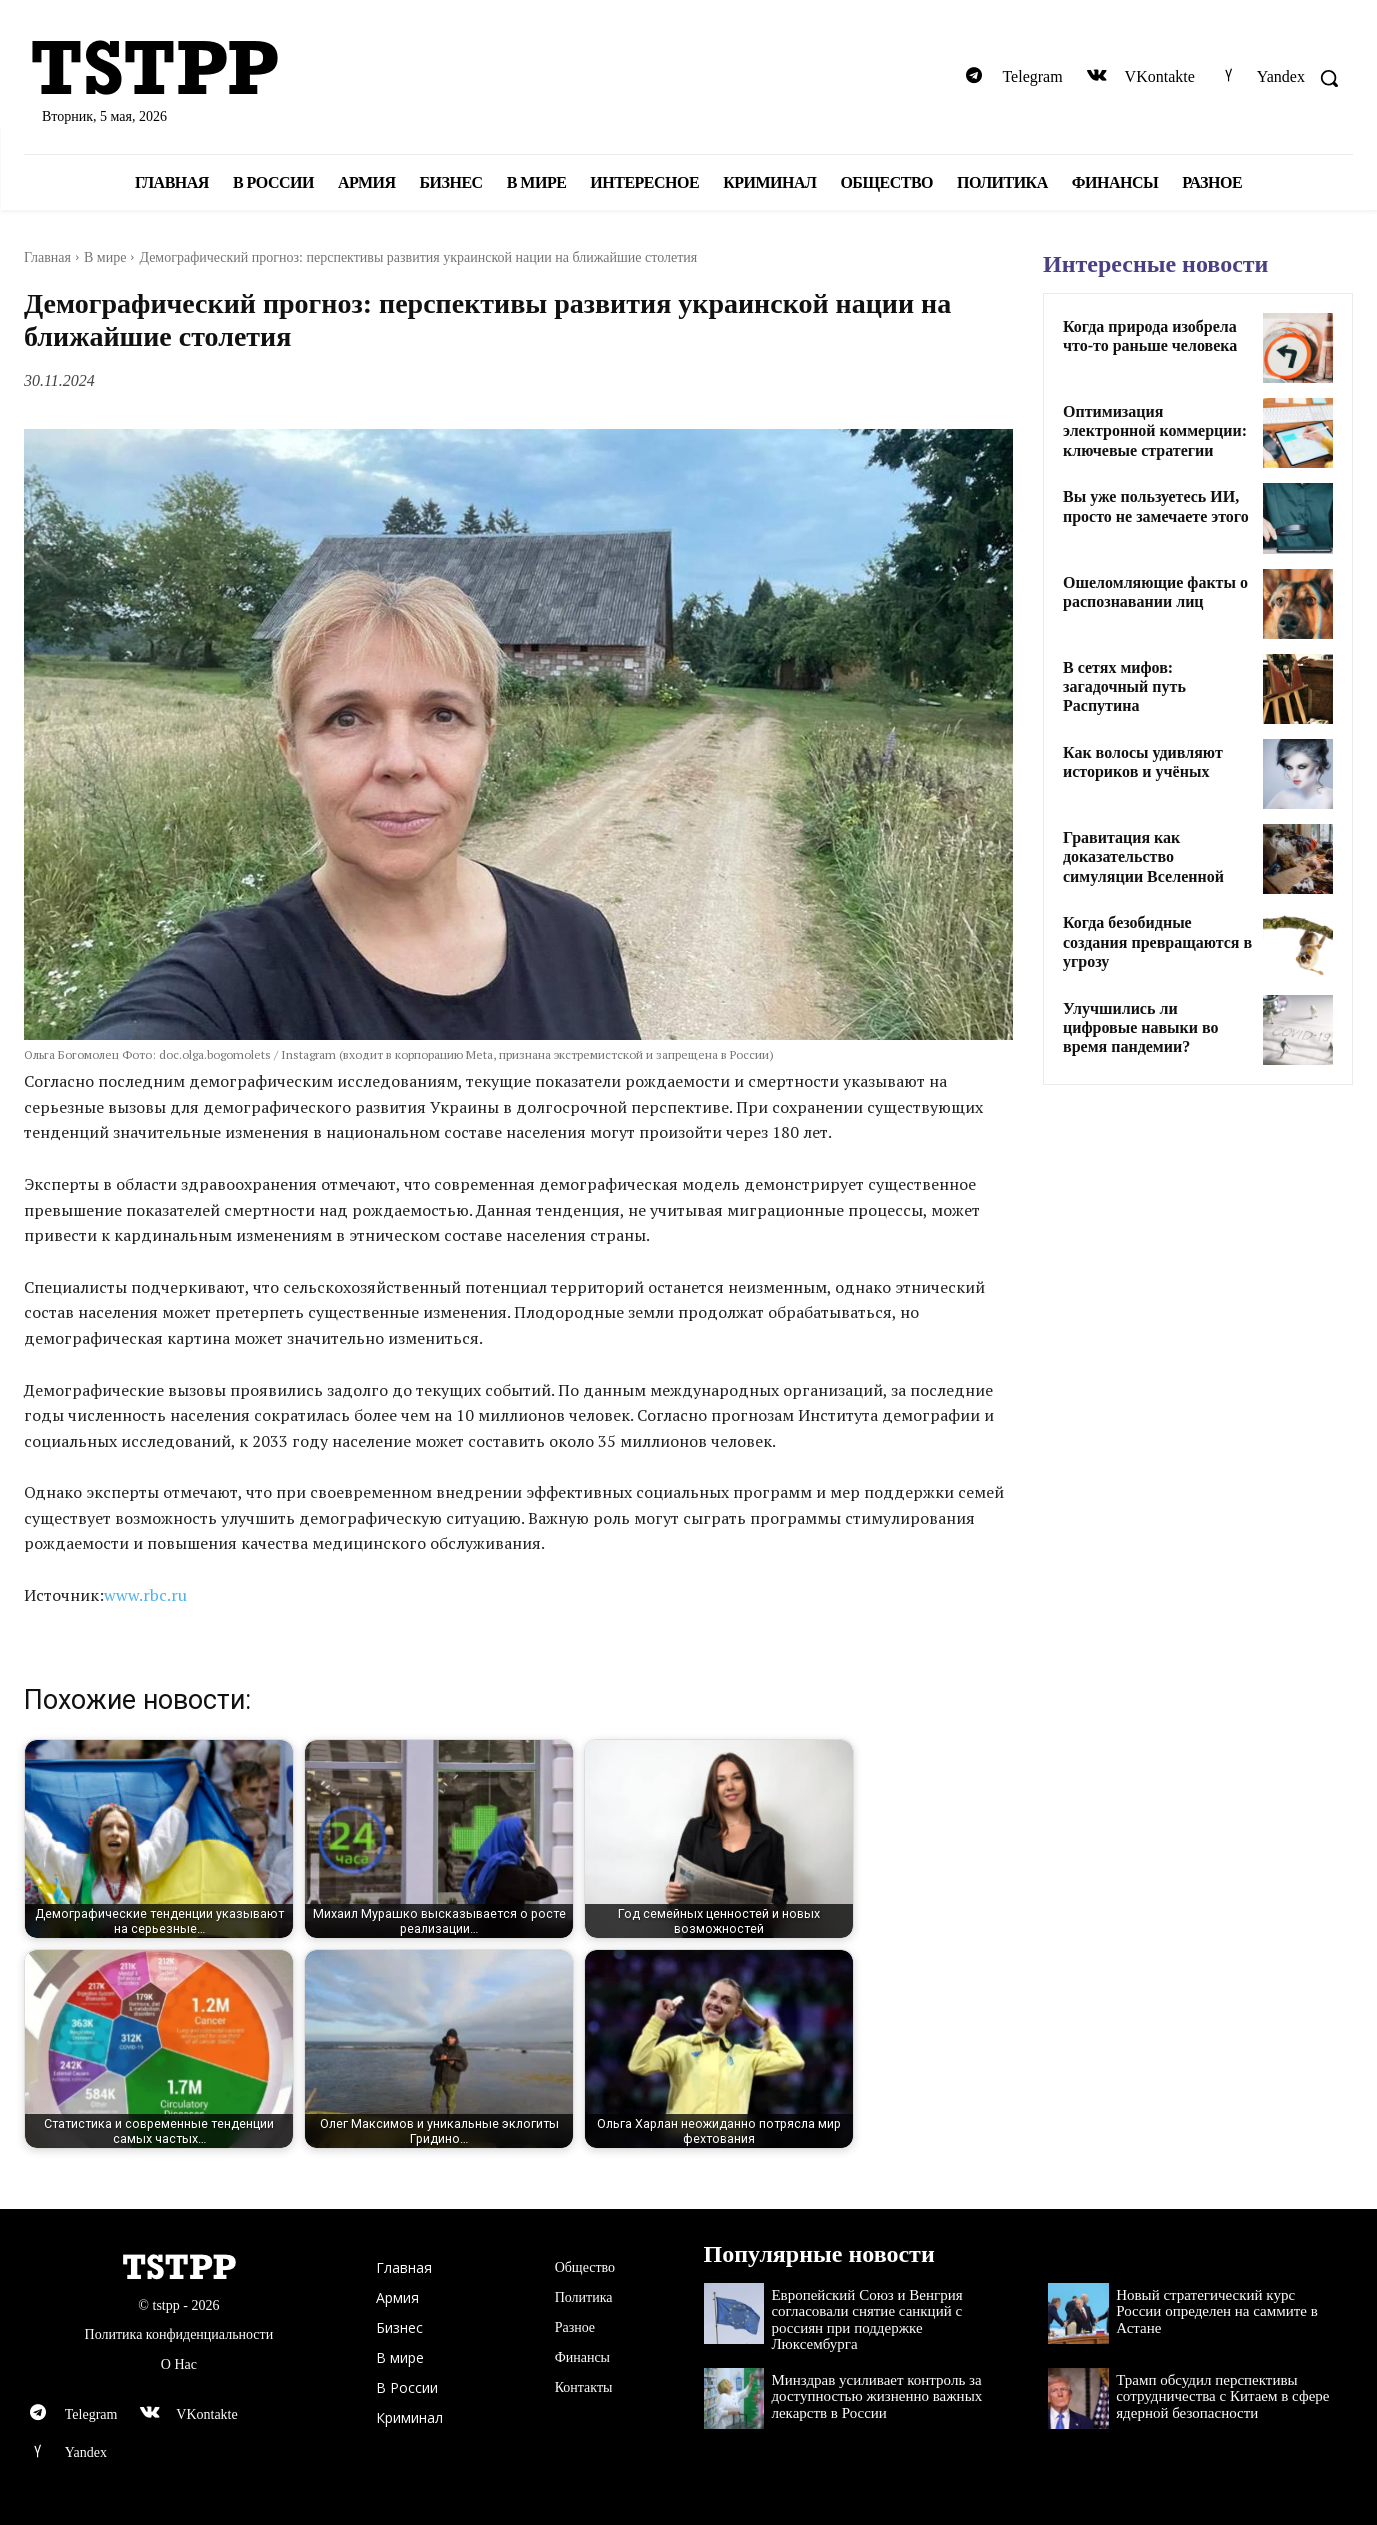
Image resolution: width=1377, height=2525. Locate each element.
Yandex (1281, 76)
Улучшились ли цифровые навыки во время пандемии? (1141, 1027)
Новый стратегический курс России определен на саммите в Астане (1217, 2311)
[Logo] (239, 70)
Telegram (1032, 76)
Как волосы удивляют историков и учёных (1143, 762)
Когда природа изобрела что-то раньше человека (1150, 336)
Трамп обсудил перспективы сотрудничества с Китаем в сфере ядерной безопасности (1222, 2396)
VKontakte (1160, 76)
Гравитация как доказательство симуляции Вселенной (1143, 856)
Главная (47, 257)
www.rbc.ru (145, 1595)
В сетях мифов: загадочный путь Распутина (1124, 686)
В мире (105, 257)
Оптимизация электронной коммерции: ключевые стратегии (1155, 430)
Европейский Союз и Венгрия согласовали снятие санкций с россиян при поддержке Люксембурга (866, 2320)
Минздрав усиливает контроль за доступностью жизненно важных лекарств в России (876, 2396)
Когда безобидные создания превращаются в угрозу (1157, 941)
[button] (1329, 78)
